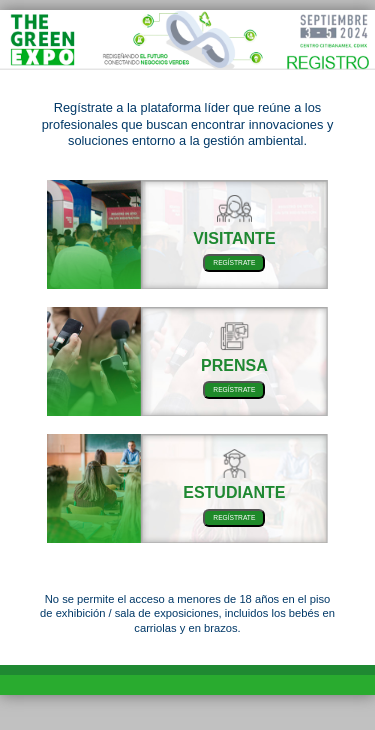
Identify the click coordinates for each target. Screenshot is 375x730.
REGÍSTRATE (234, 262)
